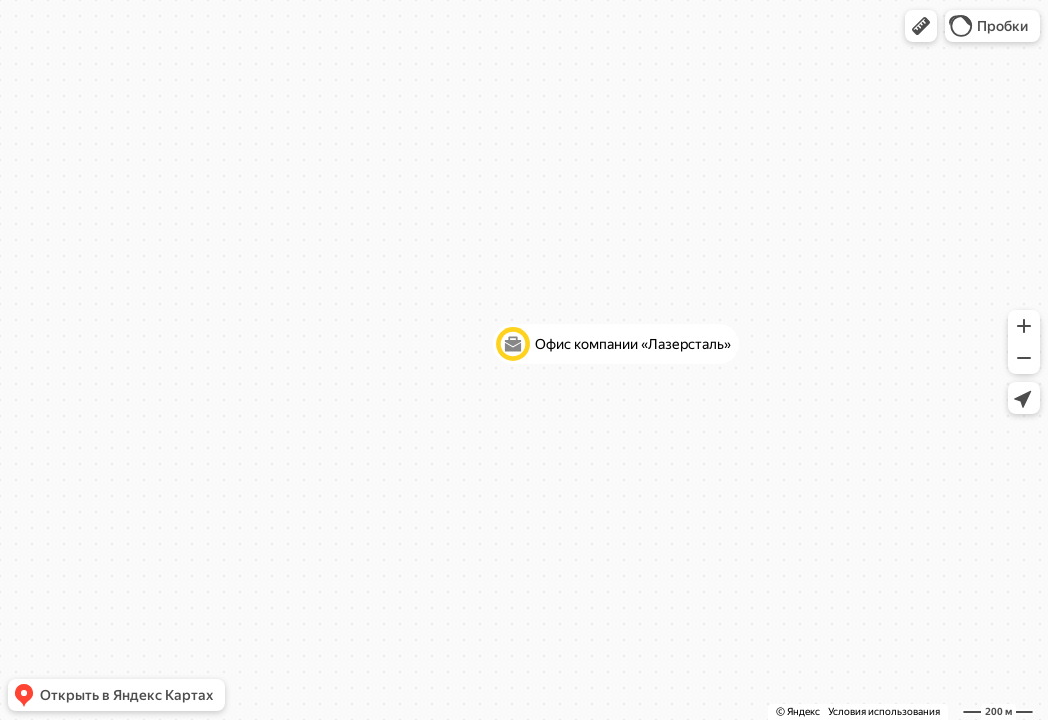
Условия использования (884, 711)
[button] (921, 26)
